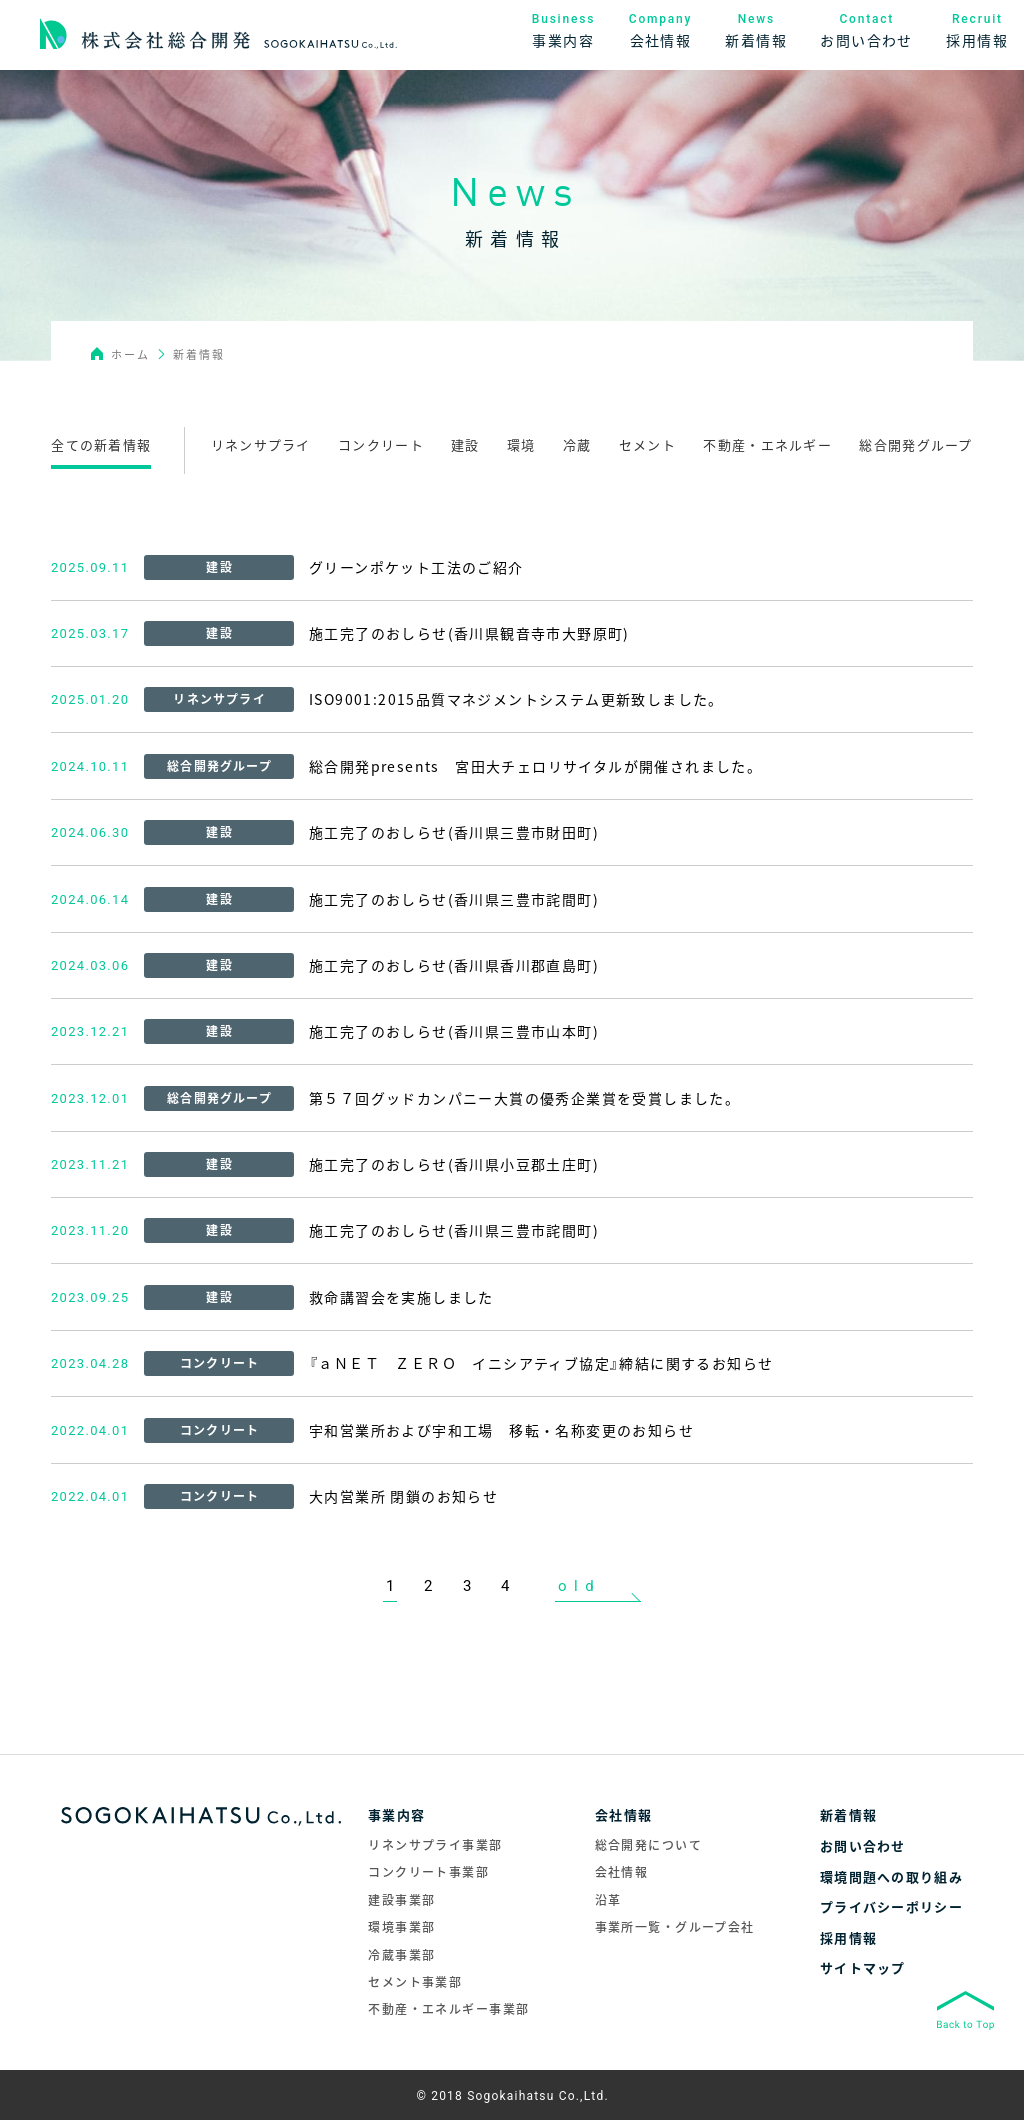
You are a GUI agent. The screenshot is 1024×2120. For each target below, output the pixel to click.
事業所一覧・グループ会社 (675, 1927)
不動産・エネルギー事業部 (448, 2009)
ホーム (131, 354)
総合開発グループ (915, 444)
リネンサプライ (261, 444)
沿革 (608, 1900)
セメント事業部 (415, 1982)
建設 (465, 444)
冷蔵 (577, 444)
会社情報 (622, 1872)
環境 (521, 444)
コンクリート (381, 444)
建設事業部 (401, 1900)
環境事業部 (401, 1927)
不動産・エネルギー (767, 444)
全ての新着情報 (101, 444)
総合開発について (649, 1845)
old (579, 1586)
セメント (647, 444)
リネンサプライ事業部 (435, 1845)
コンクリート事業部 (428, 1872)
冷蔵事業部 (401, 1955)
